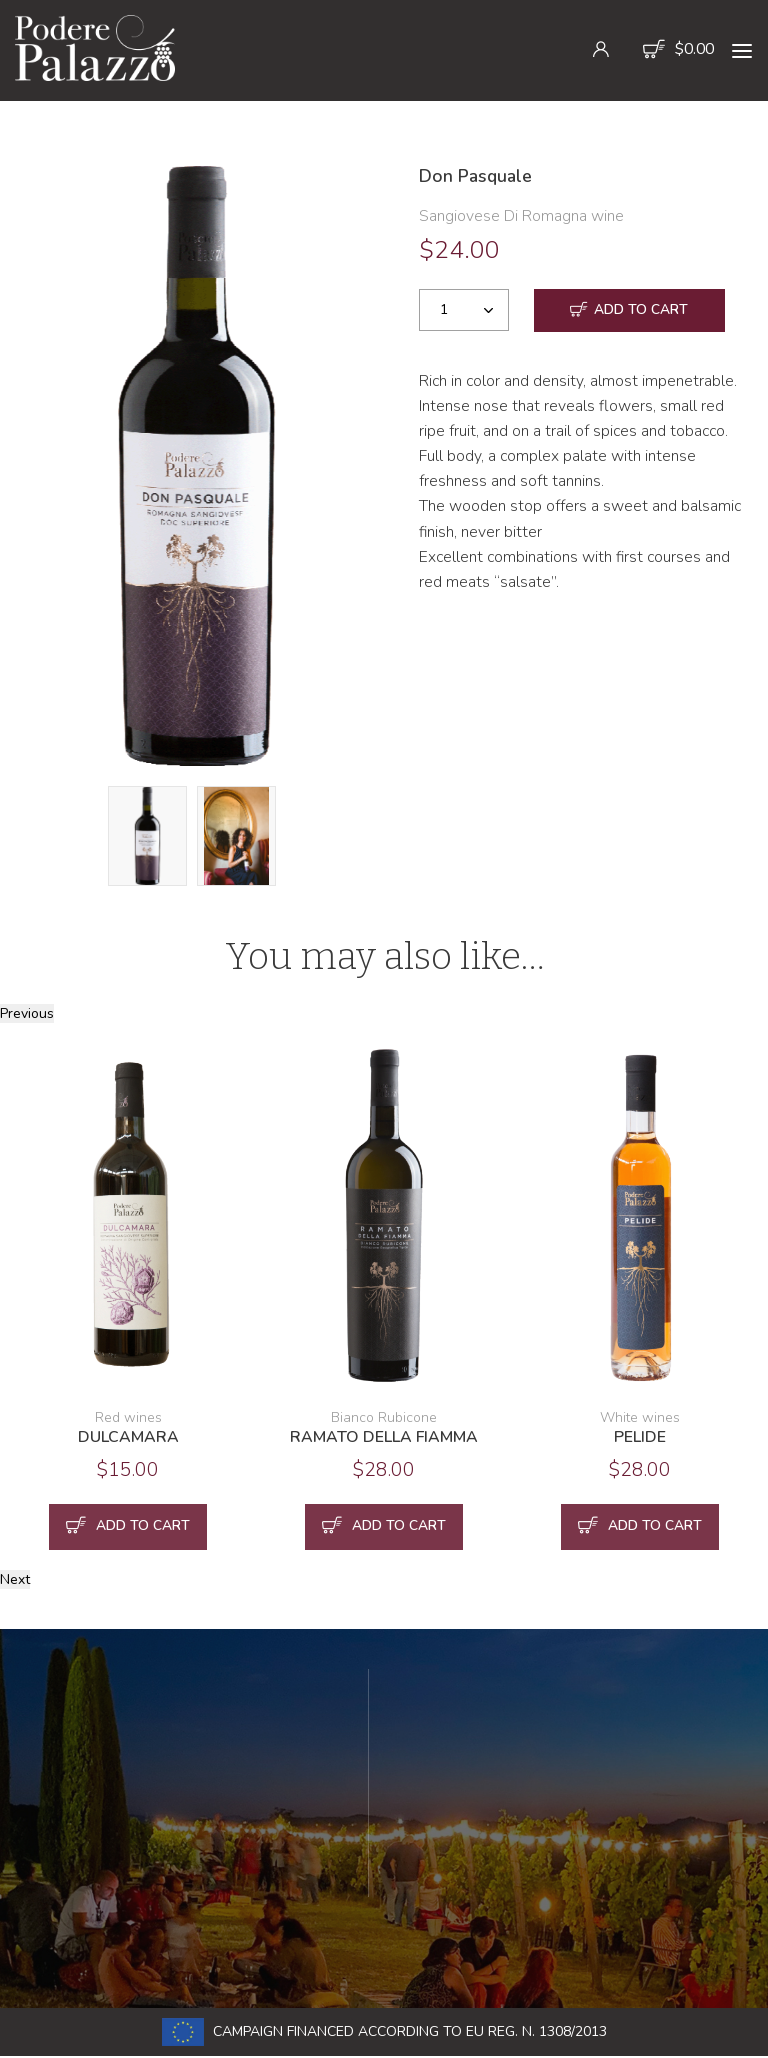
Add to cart (630, 312)
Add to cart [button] (127, 1527)
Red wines (128, 1417)
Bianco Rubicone (384, 1417)
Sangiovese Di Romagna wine (521, 216)
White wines (640, 1417)
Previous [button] (27, 1013)
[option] (197, 466)
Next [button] (15, 1580)
